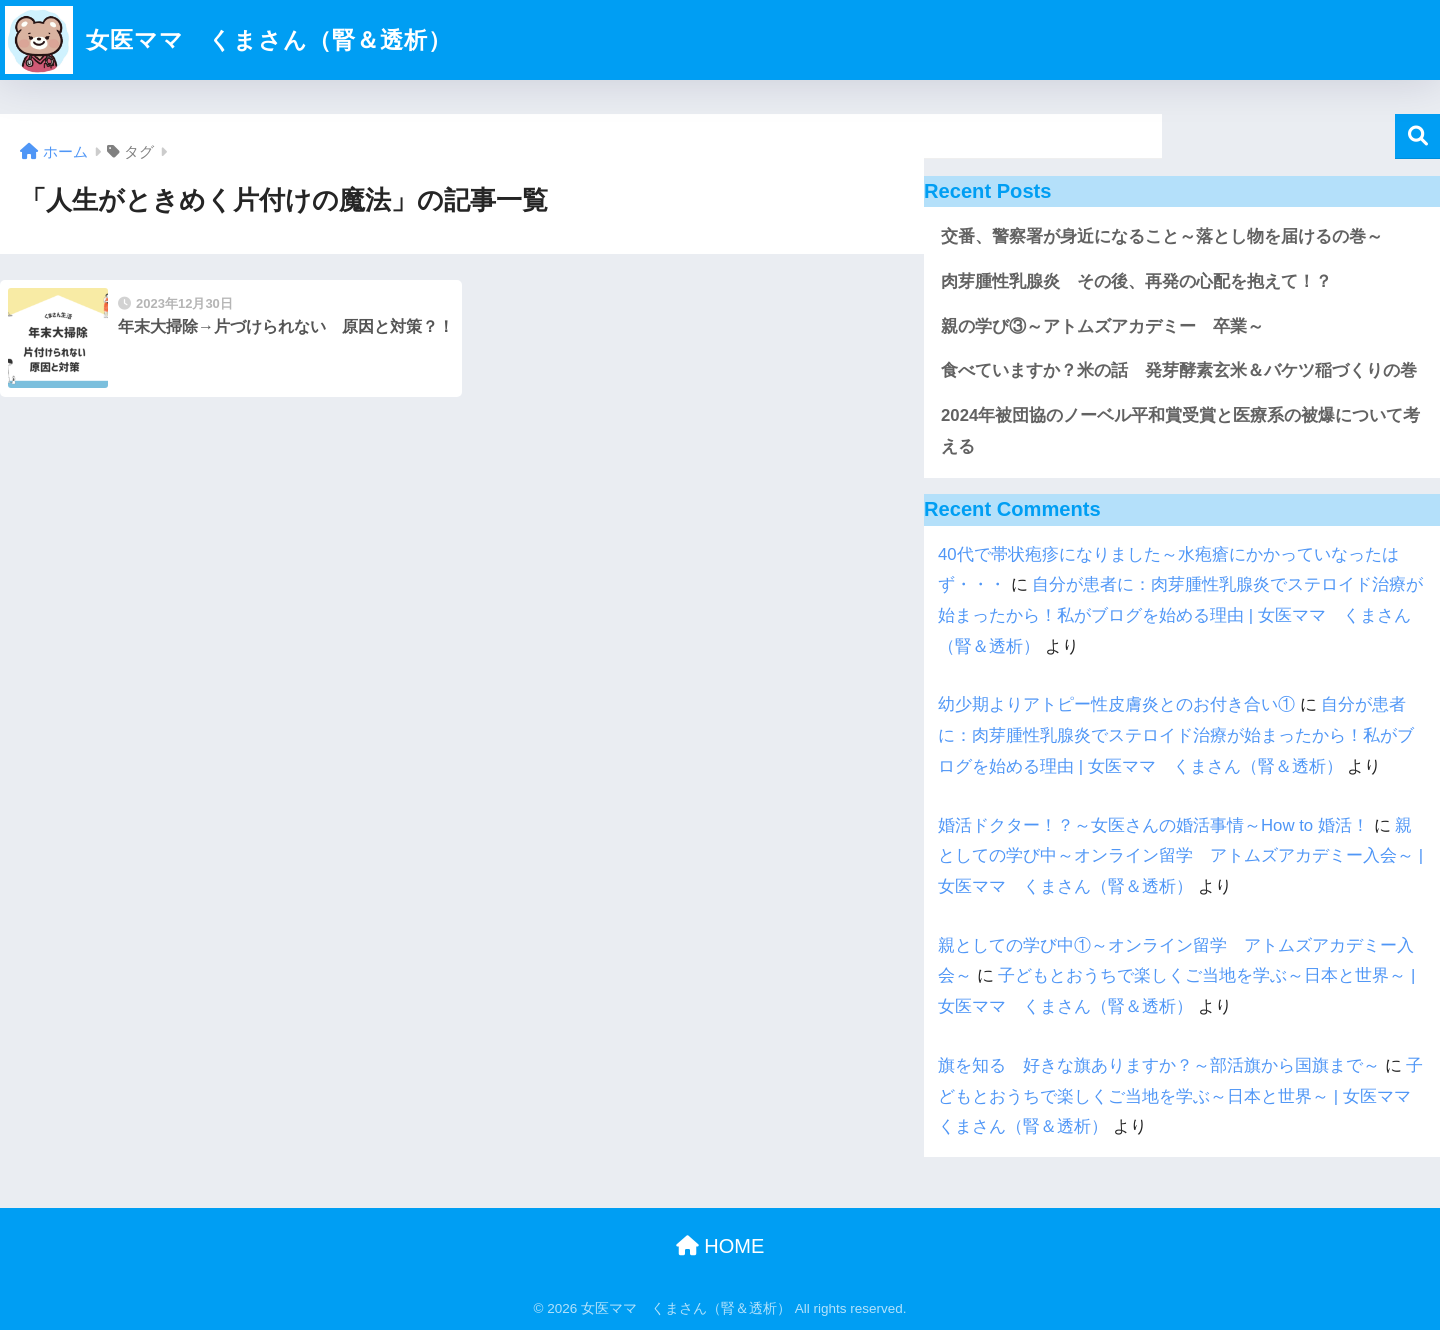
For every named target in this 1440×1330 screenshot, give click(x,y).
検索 (1417, 136)
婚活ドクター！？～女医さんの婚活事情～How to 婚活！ (1153, 825)
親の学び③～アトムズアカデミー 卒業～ (1102, 326)
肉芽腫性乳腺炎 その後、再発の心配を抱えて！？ (1136, 281)
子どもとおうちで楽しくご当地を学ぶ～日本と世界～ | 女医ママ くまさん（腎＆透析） (1183, 1096)
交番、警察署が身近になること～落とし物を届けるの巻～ (1162, 236)
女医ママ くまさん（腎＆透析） (228, 40)
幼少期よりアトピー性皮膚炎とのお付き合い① (1116, 704)
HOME (720, 1246)
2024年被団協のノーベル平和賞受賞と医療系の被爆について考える (1180, 431)
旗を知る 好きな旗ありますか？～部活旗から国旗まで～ (1159, 1065)
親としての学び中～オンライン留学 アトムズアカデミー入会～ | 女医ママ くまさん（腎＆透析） (1180, 856)
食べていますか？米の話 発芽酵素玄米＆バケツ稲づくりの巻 (1179, 370)
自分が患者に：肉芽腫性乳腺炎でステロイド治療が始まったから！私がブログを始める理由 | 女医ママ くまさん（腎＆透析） (1180, 615)
